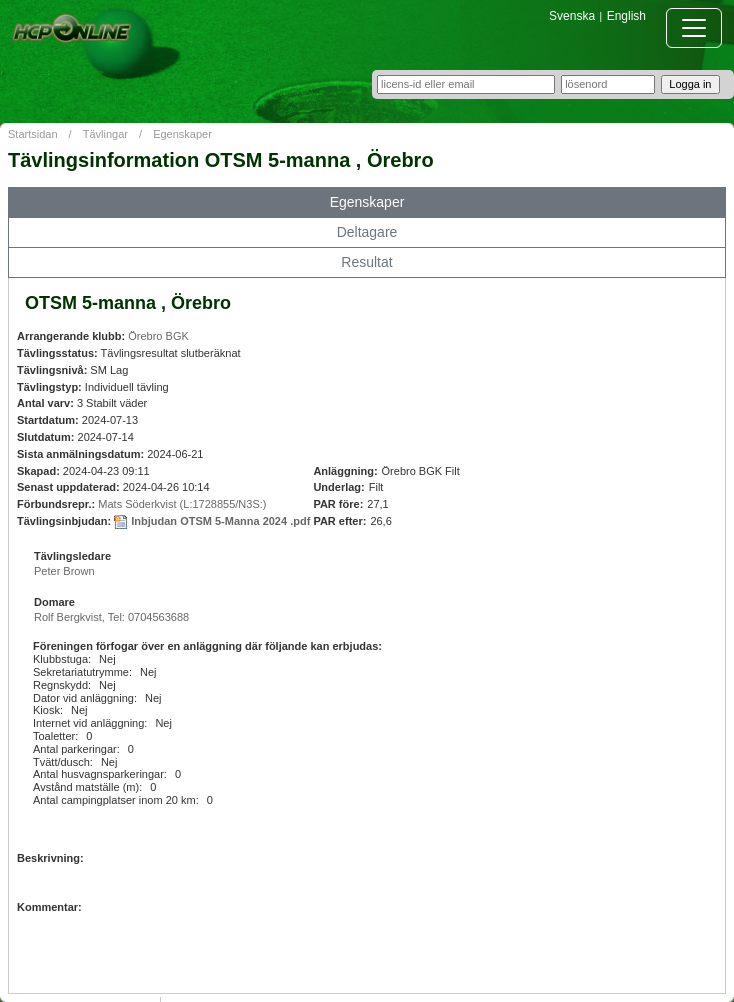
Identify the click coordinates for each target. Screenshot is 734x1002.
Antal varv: (45, 403)
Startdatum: (48, 420)
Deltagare (367, 232)
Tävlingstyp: (49, 387)
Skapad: (38, 471)
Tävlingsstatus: (57, 353)
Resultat (366, 262)
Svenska (572, 16)
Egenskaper (182, 134)
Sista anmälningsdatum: (80, 454)
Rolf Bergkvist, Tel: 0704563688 (111, 617)
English (626, 16)
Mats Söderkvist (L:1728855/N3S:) (182, 504)
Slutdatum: (45, 437)
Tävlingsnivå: (52, 370)
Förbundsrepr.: (56, 504)
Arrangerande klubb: (71, 336)
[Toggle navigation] (694, 28)
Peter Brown (64, 571)
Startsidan (33, 134)
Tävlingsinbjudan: (64, 521)
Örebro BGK (158, 336)
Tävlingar (105, 134)
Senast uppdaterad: (68, 487)
